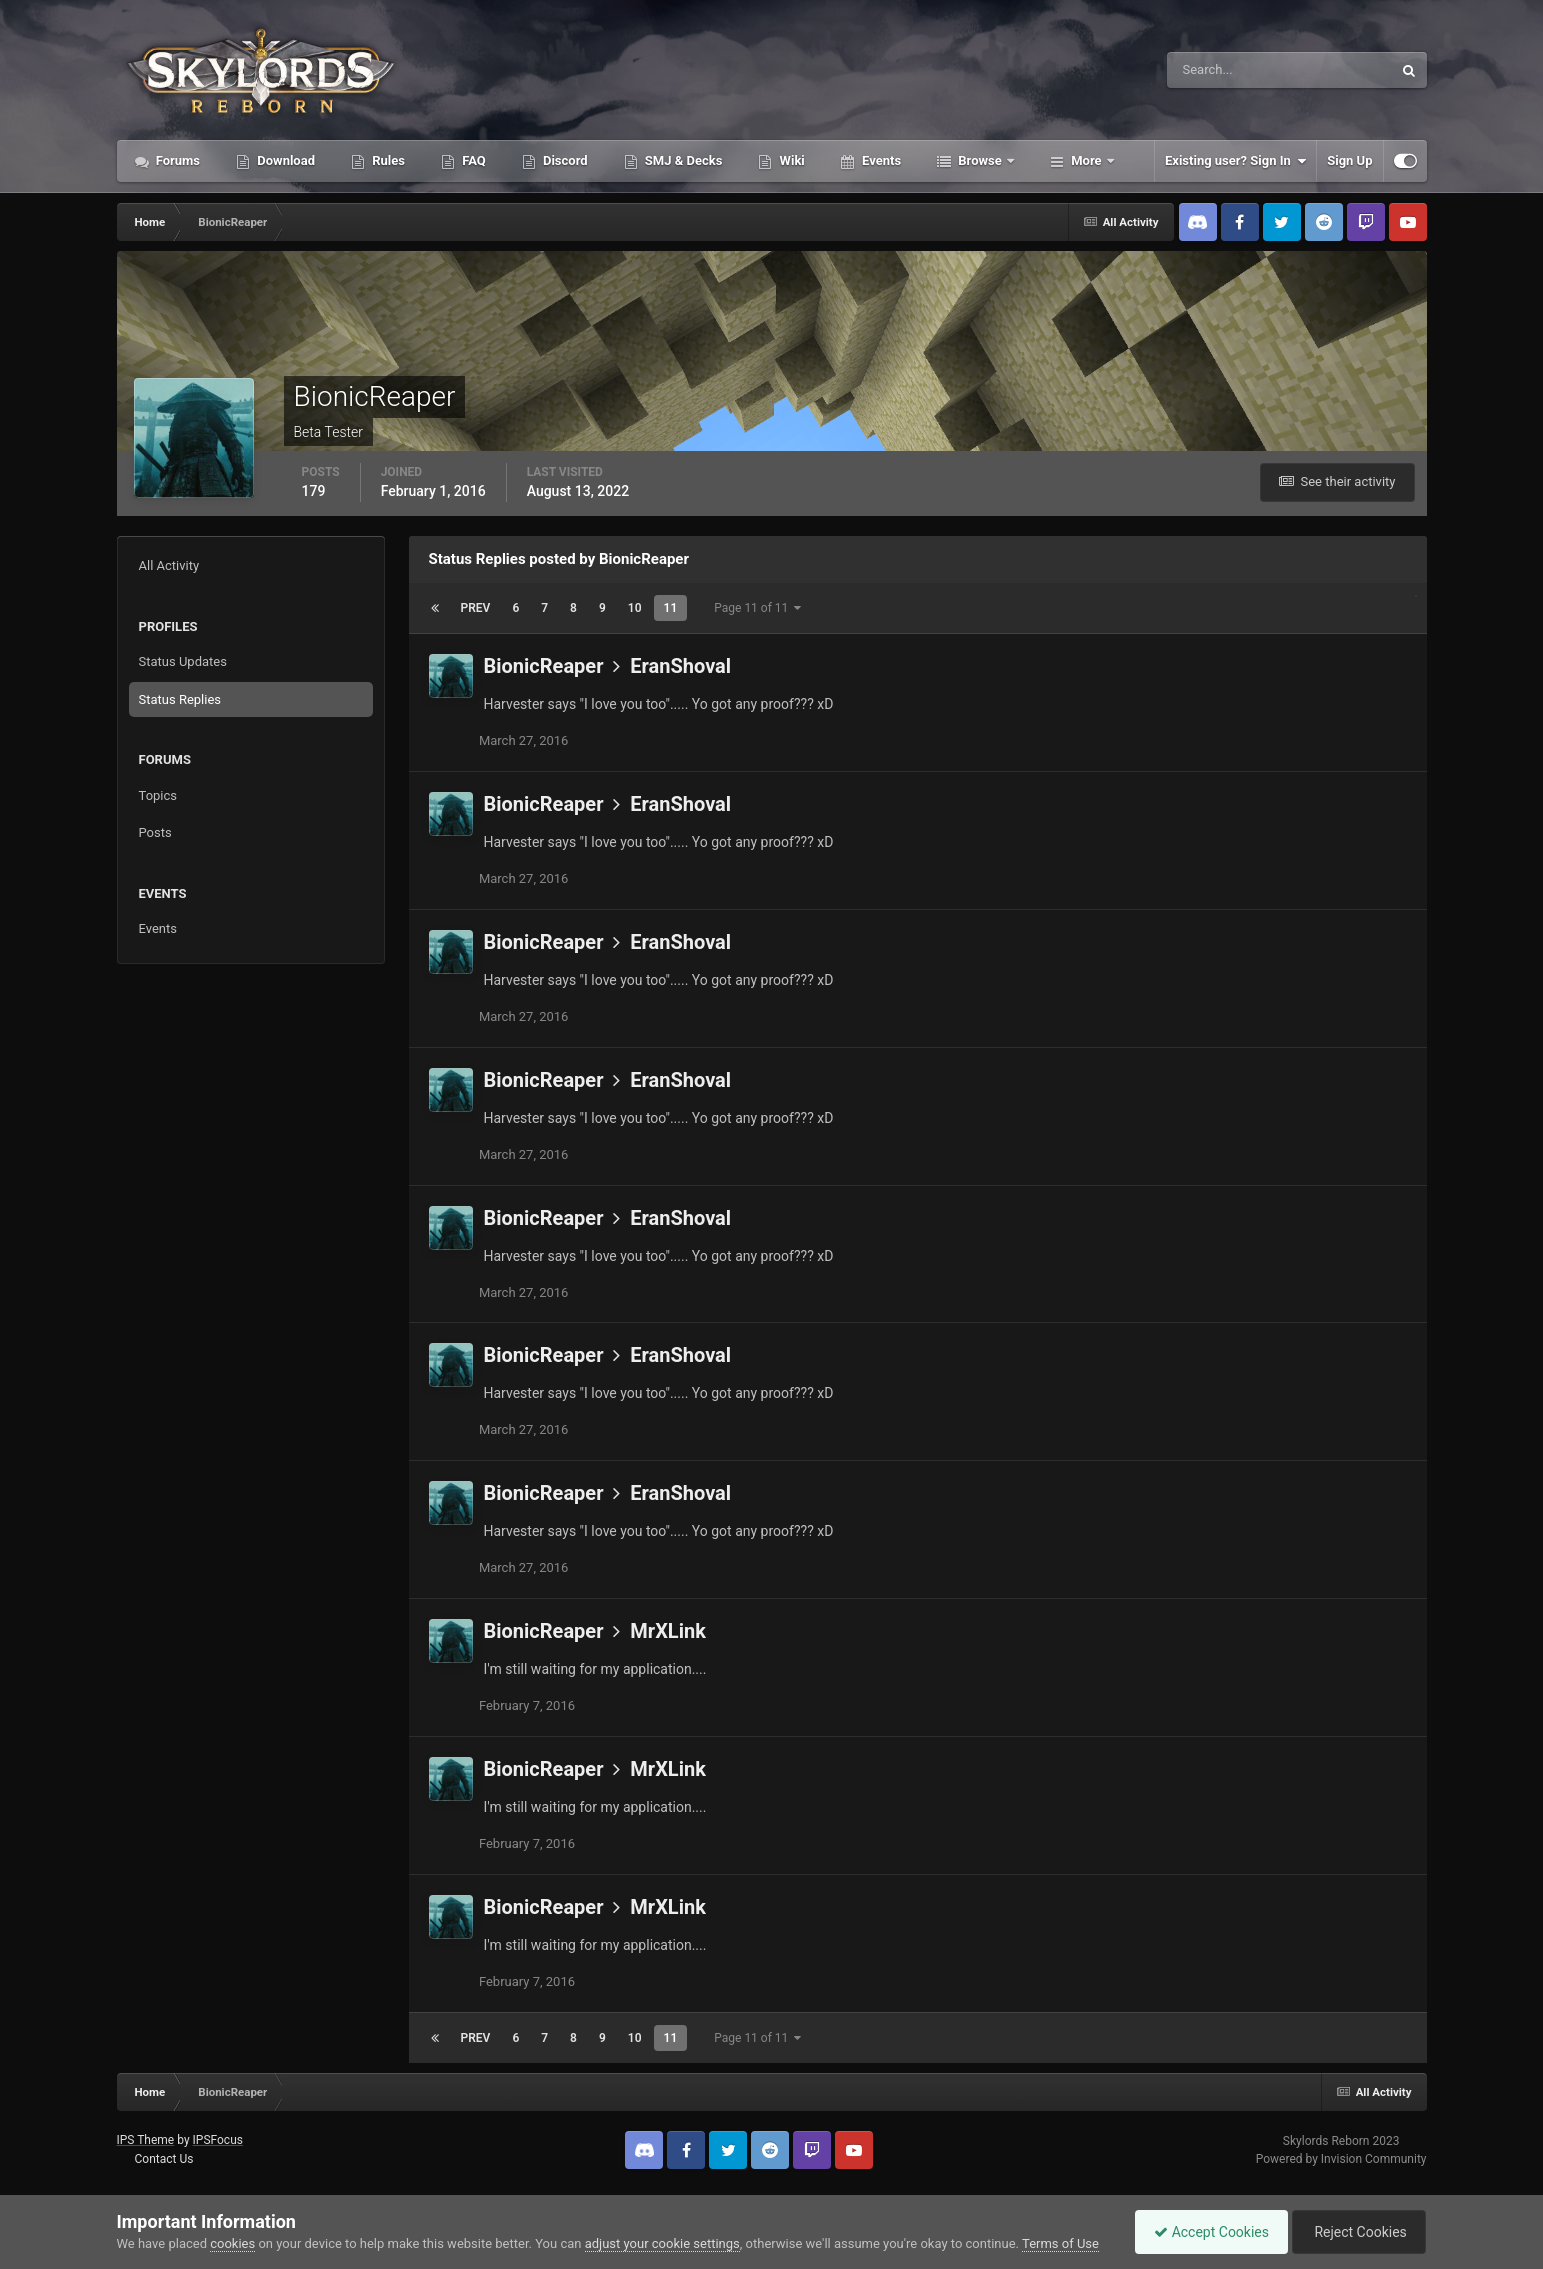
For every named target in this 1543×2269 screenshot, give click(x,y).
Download (284, 160)
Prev (476, 608)
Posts (155, 832)
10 (635, 608)
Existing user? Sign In (1235, 161)
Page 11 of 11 (757, 608)
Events (880, 160)
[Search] (1218, 70)
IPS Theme (146, 2140)
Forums (177, 160)
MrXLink (668, 1631)
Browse (980, 160)
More (1086, 160)
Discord (564, 160)
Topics (158, 795)
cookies (232, 2243)
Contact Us (163, 2159)
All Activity (169, 565)
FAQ (472, 160)
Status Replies (180, 699)
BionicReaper (544, 666)
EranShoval (680, 666)
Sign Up (1349, 160)
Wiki (790, 160)
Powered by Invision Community (1341, 2159)
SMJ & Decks (682, 160)
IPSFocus (218, 2140)
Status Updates (183, 661)
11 (671, 608)
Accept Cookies (1206, 2232)
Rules (387, 160)
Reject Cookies (1357, 2232)
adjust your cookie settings (662, 2243)
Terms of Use (1060, 2243)
